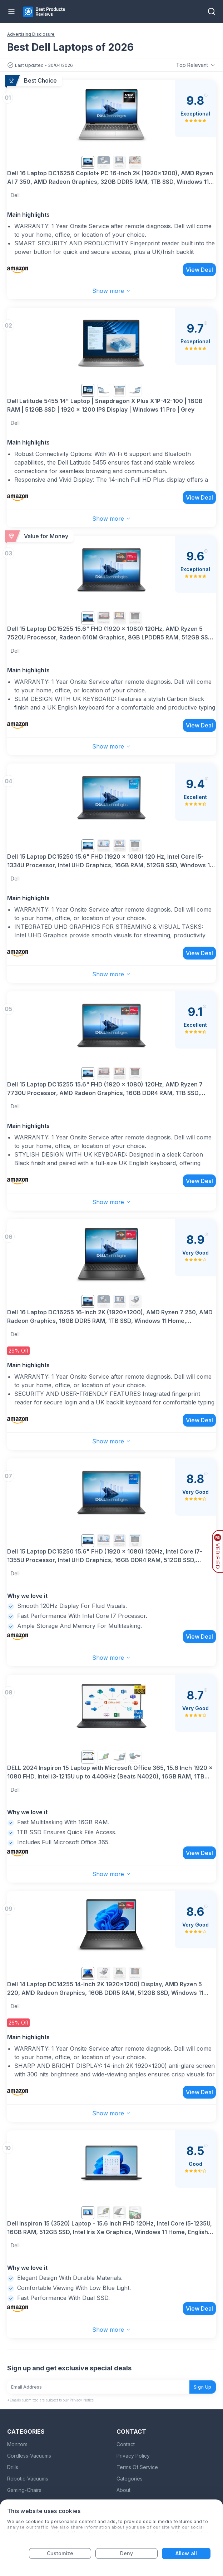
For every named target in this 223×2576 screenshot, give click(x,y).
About (123, 2490)
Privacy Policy (133, 2456)
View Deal (199, 269)
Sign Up (203, 2387)
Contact (126, 2444)
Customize (60, 2553)
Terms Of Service (137, 2467)
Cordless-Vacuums (29, 2456)
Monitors (17, 2444)
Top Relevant (196, 65)
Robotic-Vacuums (27, 2479)
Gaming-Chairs (24, 2490)
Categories (130, 2479)
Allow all (186, 2553)
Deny (126, 2553)
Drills (12, 2467)
